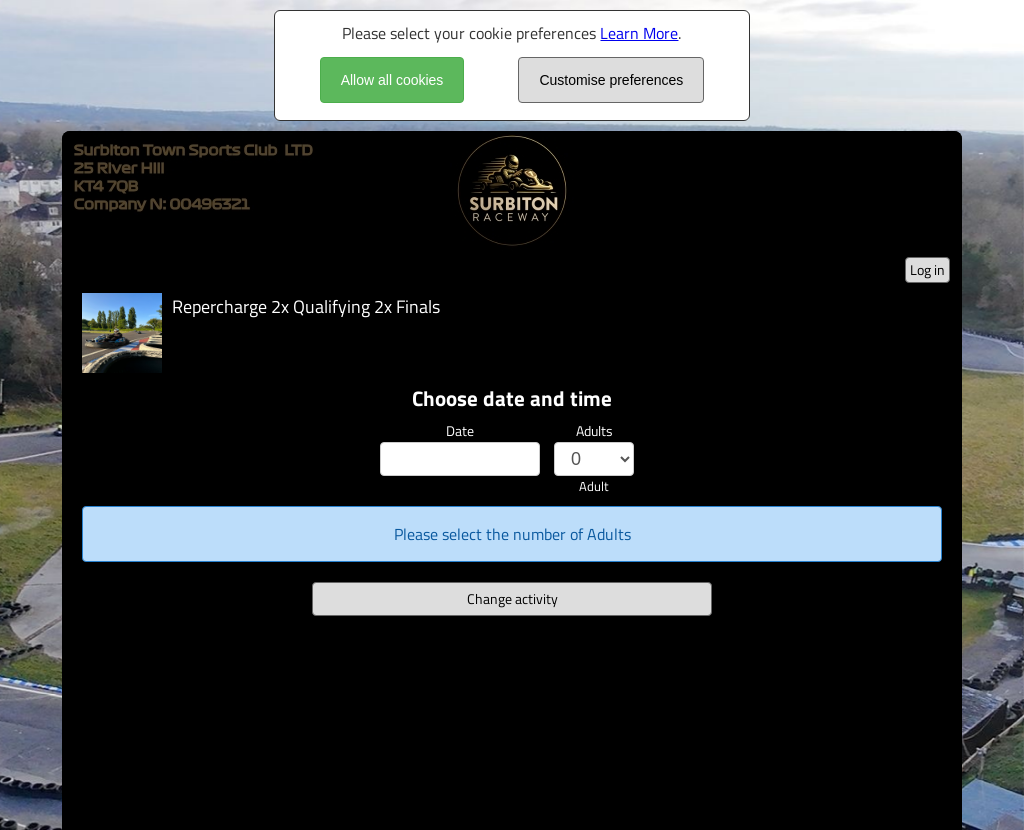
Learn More (639, 33)
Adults (594, 430)
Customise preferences (611, 80)
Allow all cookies (392, 80)
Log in (927, 269)
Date (460, 430)
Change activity (512, 598)
